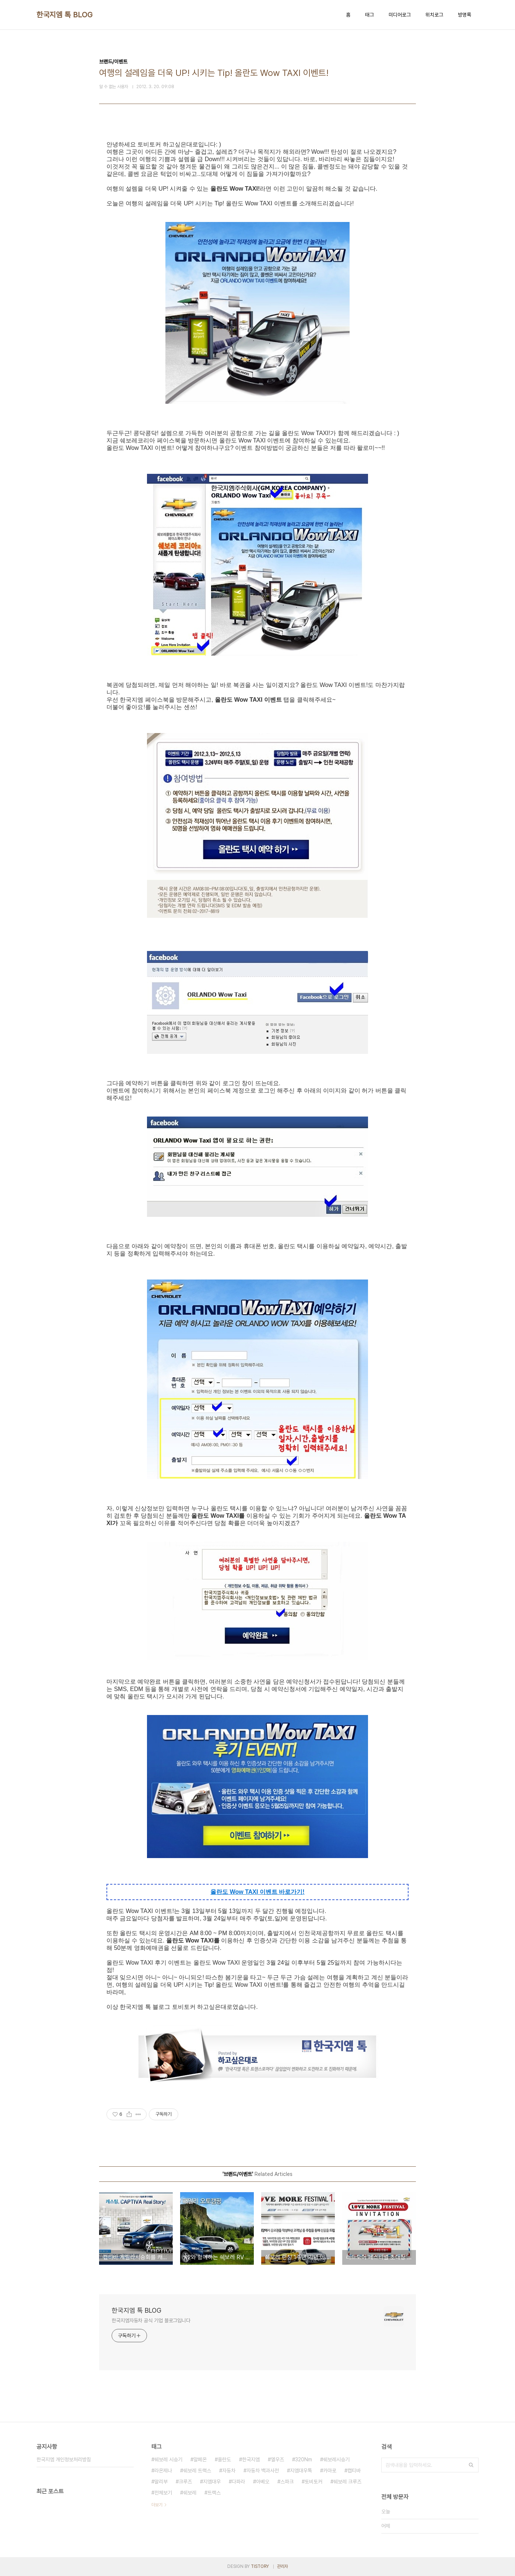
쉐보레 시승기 (168, 2459)
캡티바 (354, 2470)
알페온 (200, 2459)
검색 (471, 2465)
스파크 (287, 2482)
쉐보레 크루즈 (347, 2482)
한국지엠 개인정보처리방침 (63, 2459)
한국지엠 (251, 2459)
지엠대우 (212, 2482)
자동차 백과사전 (262, 2470)
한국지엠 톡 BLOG (64, 14)
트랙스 (214, 2493)
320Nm (303, 2459)
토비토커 (313, 2482)
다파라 (238, 2482)
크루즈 (185, 2482)
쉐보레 (189, 2493)
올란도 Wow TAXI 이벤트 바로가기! (257, 1892)
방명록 (464, 15)
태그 (369, 15)
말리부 (161, 2482)
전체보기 (163, 2493)
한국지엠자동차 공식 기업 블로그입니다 (151, 2320)
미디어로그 (400, 15)
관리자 (282, 2566)
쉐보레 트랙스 (197, 2470)
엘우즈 (277, 2459)
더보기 (156, 2504)
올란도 (224, 2459)
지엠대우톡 (301, 2470)
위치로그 (434, 15)
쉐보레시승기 (336, 2459)
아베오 (262, 2482)
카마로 (329, 2470)
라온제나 (163, 2470)
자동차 (228, 2470)
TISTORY (260, 2566)
